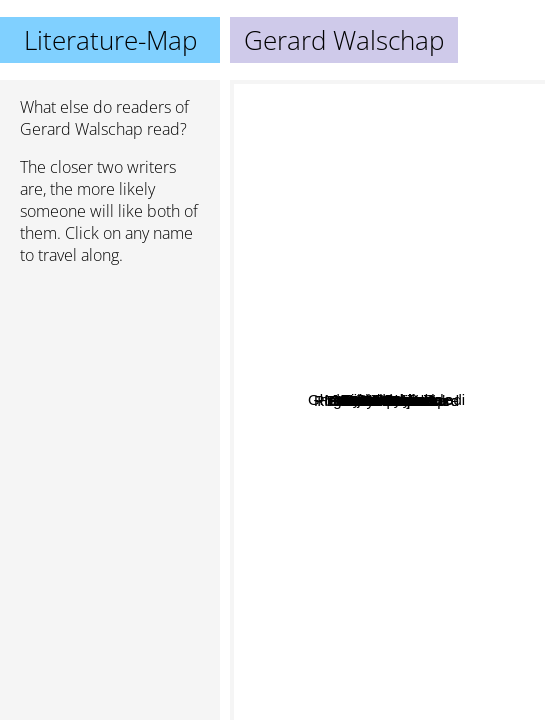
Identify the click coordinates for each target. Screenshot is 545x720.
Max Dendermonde (426, 394)
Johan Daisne (378, 371)
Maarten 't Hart (346, 579)
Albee (465, 288)
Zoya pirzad (401, 561)
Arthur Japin (307, 524)
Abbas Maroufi (356, 631)
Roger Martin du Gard (318, 303)
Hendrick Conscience (404, 484)
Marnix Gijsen (446, 417)
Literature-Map (110, 40)
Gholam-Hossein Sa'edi (333, 456)
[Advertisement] (110, 387)
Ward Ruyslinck (389, 217)
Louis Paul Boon (404, 305)
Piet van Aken (373, 278)
